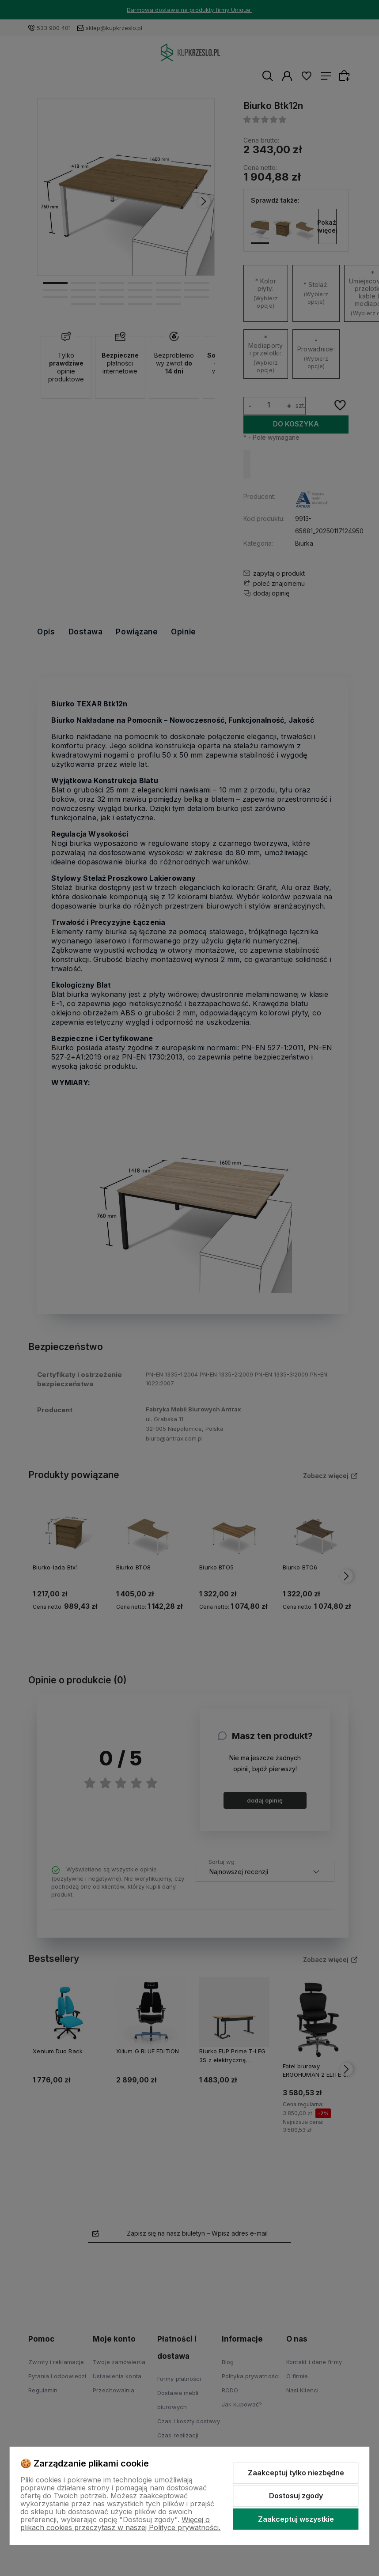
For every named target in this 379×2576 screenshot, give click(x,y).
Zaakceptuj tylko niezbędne (296, 2472)
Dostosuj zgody (296, 2495)
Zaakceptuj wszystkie (296, 2519)
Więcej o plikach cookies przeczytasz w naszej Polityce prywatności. (120, 2523)
